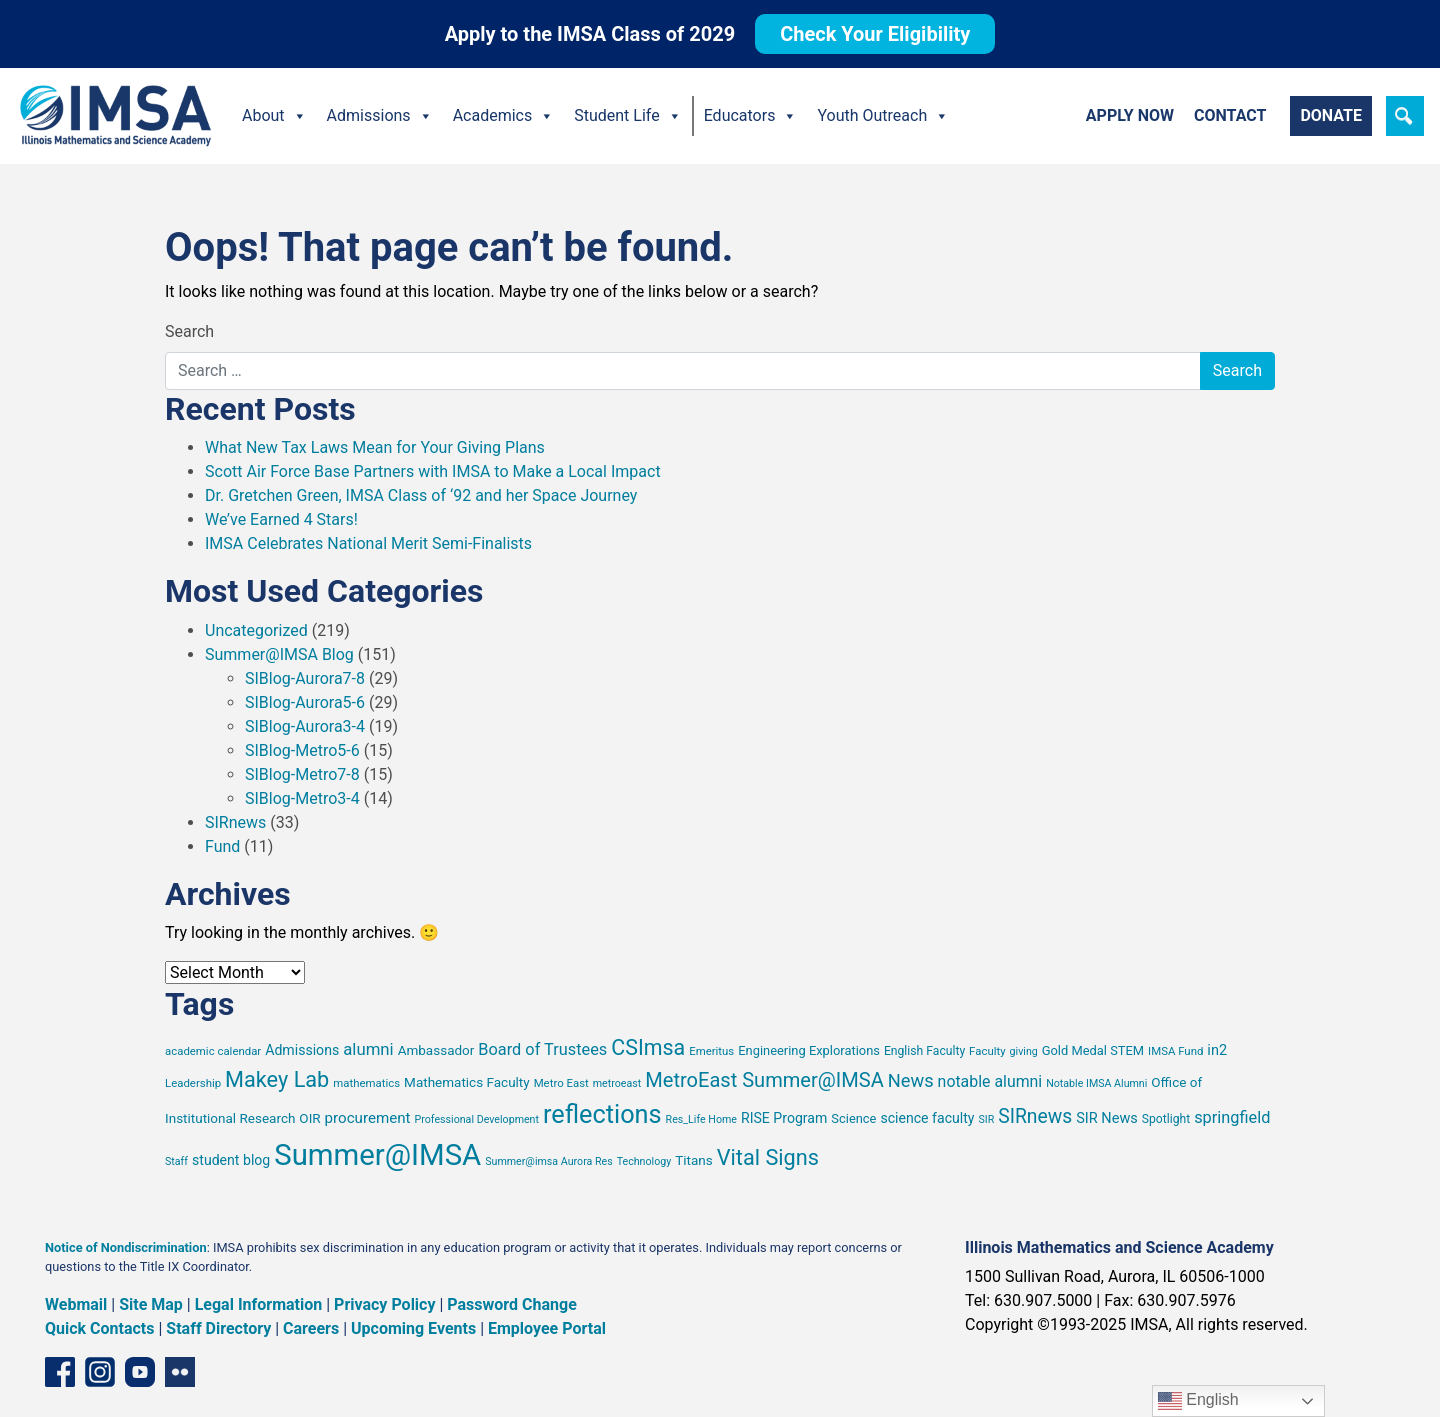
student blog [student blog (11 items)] (231, 1160)
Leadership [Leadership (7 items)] (193, 1083)
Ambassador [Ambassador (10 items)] (436, 1050)
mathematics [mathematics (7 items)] (366, 1083)
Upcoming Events (413, 1328)
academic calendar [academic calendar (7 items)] (213, 1051)
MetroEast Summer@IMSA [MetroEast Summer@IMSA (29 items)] (764, 1080)
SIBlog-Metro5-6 (302, 750)
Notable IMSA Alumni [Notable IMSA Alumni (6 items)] (1096, 1083)
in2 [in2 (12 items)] (1217, 1050)
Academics (504, 116)
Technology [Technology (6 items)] (644, 1161)
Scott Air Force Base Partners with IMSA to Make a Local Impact (433, 471)
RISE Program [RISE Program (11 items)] (784, 1118)
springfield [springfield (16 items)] (1232, 1117)
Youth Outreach (883, 116)
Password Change (511, 1304)
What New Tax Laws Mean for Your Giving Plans (375, 447)
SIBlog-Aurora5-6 (305, 702)
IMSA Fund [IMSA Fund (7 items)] (1175, 1051)
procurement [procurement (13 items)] (368, 1118)
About (274, 116)
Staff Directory (218, 1328)
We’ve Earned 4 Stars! (281, 519)
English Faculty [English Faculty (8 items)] (924, 1051)
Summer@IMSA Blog (279, 654)
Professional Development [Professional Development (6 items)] (477, 1119)
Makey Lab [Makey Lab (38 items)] (277, 1079)
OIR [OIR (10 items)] (309, 1118)
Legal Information (259, 1304)
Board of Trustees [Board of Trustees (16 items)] (542, 1049)
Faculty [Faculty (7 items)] (987, 1051)
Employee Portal (547, 1328)
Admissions (380, 116)
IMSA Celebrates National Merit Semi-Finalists (368, 543)
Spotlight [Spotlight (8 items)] (1166, 1119)
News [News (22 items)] (911, 1080)
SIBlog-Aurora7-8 (305, 678)
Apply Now (1130, 115)
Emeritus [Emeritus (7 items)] (711, 1051)
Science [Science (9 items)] (853, 1118)
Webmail (76, 1304)
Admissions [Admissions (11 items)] (302, 1050)
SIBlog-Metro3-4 (302, 798)
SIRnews (235, 822)
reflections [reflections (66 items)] (602, 1114)
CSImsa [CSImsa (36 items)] (648, 1047)
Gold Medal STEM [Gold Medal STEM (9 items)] (1093, 1050)
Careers (311, 1328)
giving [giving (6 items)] (1024, 1051)
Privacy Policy (384, 1304)
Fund (222, 846)
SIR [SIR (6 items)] (986, 1119)
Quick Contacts (100, 1328)
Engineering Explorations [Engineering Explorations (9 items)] (809, 1050)
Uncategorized (256, 630)
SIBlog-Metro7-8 (302, 774)
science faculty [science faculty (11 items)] (927, 1118)
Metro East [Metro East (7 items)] (561, 1083)
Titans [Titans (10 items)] (694, 1160)
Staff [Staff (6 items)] (176, 1161)
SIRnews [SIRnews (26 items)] (1035, 1116)
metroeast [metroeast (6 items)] (617, 1083)
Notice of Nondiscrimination (126, 1247)
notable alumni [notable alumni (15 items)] (990, 1081)
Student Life (627, 116)
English (1198, 1401)
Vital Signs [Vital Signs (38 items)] (768, 1157)
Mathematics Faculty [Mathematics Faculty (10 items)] (467, 1082)
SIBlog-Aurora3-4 (305, 726)
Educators (751, 116)
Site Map (151, 1304)
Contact (1230, 115)
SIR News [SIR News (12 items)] (1107, 1118)
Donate (1331, 115)
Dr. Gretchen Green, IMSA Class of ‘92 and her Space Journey (421, 495)
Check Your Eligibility (875, 34)
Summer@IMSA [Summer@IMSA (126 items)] (377, 1155)
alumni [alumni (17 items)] (368, 1049)
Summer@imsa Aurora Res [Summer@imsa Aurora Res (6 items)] (549, 1161)
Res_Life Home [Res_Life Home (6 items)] (701, 1119)
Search (189, 331)
